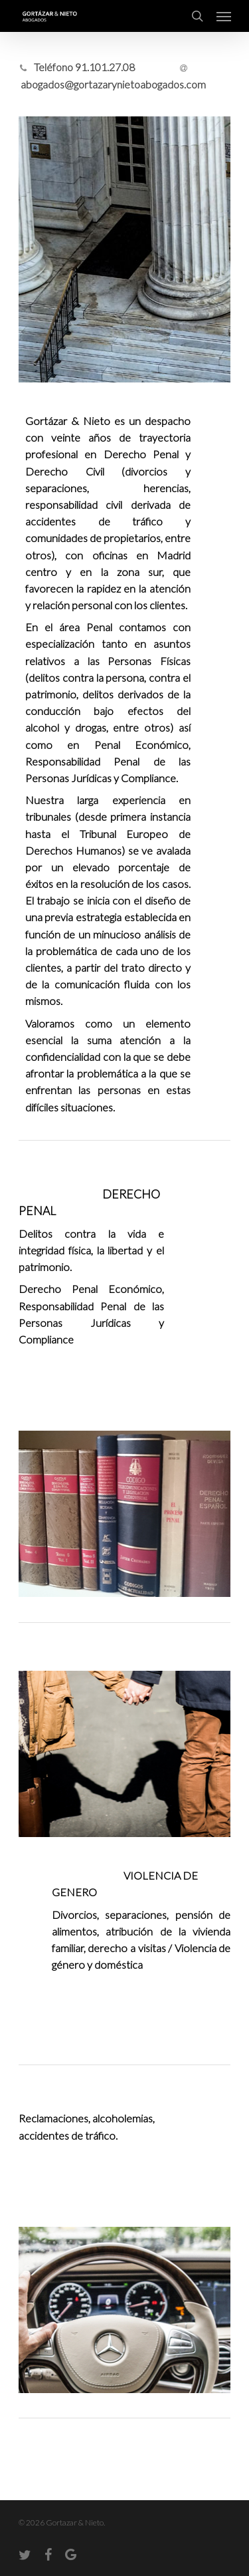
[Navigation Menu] (223, 16)
